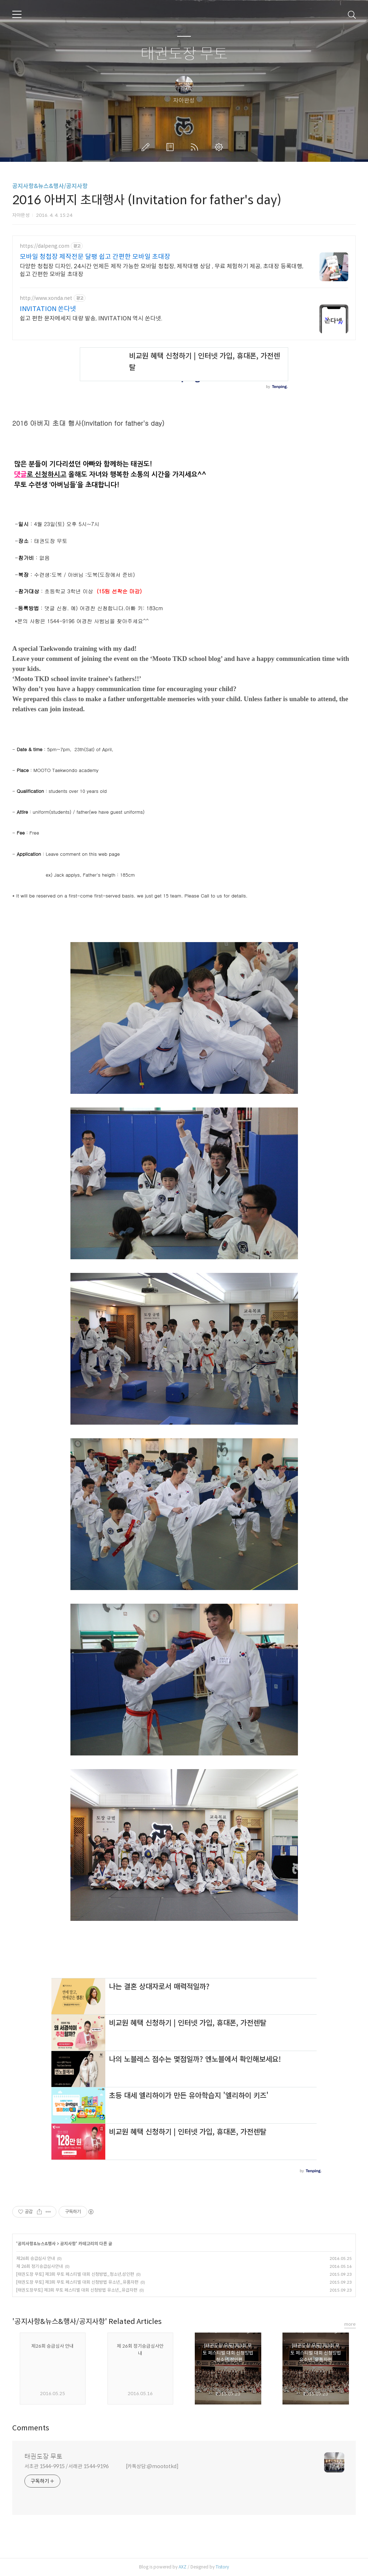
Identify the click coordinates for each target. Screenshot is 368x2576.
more (350, 2324)
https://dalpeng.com (44, 246)
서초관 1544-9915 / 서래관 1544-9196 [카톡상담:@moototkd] (101, 2466)
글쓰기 (147, 147)
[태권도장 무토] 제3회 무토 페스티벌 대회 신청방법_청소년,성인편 (75, 2274)
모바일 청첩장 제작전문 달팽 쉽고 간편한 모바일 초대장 (95, 257)
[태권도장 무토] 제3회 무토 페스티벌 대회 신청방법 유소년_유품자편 (77, 2282)
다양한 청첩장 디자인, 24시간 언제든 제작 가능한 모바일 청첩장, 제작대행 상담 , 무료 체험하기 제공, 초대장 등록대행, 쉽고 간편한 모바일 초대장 (161, 270)
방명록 (171, 147)
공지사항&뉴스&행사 (37, 2243)
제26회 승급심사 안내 (35, 2258)
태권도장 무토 (184, 54)
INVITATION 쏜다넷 (48, 309)
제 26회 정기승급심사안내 (39, 2266)
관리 (220, 147)
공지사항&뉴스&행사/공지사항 (50, 186)
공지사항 (68, 2243)
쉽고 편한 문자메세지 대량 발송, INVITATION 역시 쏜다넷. (91, 318)
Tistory (222, 2567)
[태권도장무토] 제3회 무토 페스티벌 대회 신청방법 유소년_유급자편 (76, 2290)
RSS (195, 147)
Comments (30, 2428)
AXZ (183, 2567)
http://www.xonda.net (46, 298)
